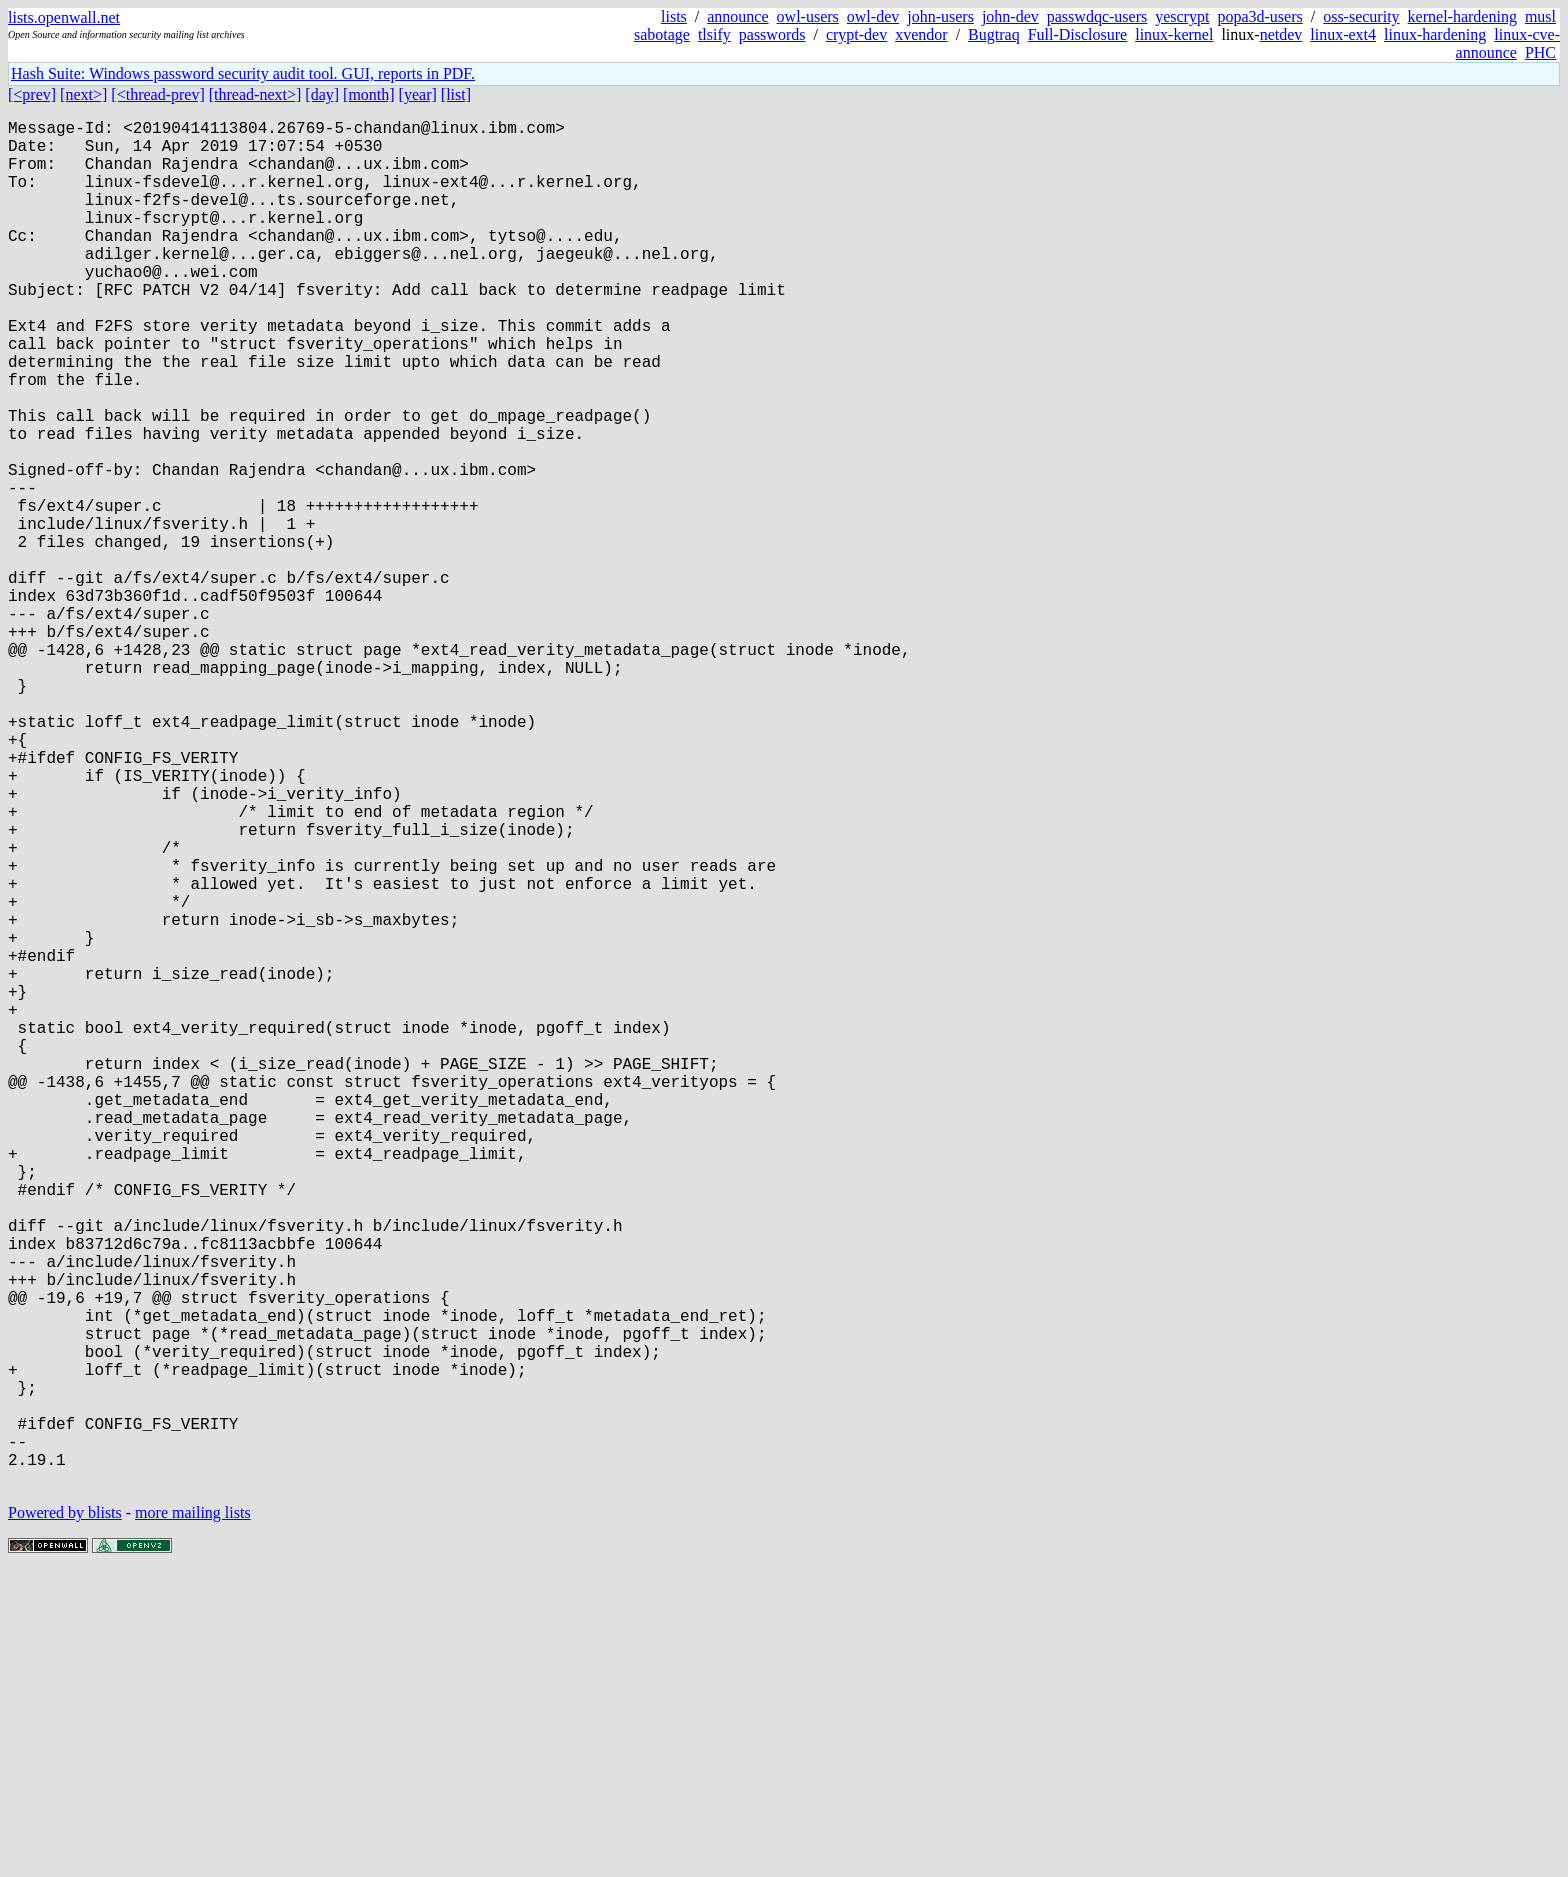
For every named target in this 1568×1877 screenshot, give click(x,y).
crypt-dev (856, 34)
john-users (940, 16)
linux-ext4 (1343, 34)
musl (1540, 16)
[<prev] (32, 94)
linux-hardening (1435, 34)
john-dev (1010, 16)
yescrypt (1182, 16)
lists (674, 16)
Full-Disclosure (1078, 34)
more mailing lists (193, 1816)
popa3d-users (1259, 16)
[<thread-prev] (157, 94)
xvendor (921, 34)
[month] (369, 94)
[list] (456, 94)
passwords (772, 34)
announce (737, 16)
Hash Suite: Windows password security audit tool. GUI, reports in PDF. (243, 73)
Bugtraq (994, 34)
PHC (1540, 52)
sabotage (662, 34)
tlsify (714, 34)
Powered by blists (65, 1816)
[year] (418, 94)
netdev (1281, 34)
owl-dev (873, 16)
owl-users (808, 16)
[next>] (83, 94)
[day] (322, 94)
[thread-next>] (255, 94)
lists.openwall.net (64, 17)
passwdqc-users (1097, 16)
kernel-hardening (1462, 16)
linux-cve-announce (1508, 43)
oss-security (1361, 16)
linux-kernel (1174, 34)
